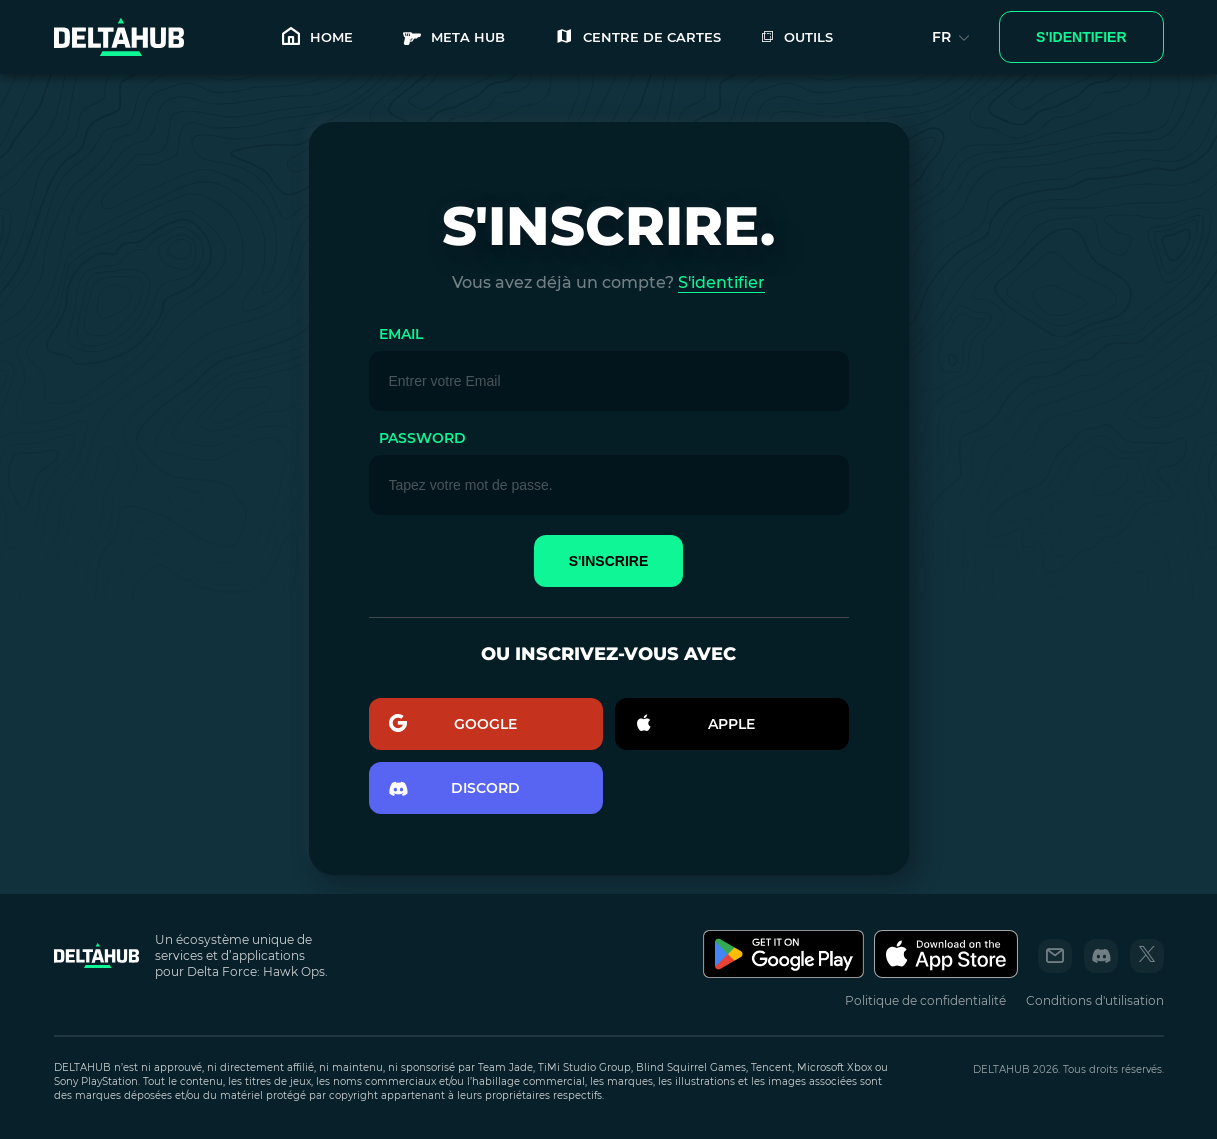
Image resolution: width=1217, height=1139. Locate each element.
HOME (317, 37)
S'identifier (721, 282)
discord (455, 788)
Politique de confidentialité (925, 1000)
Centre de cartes (638, 37)
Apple (695, 724)
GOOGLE (453, 724)
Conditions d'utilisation (1095, 1000)
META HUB (454, 37)
